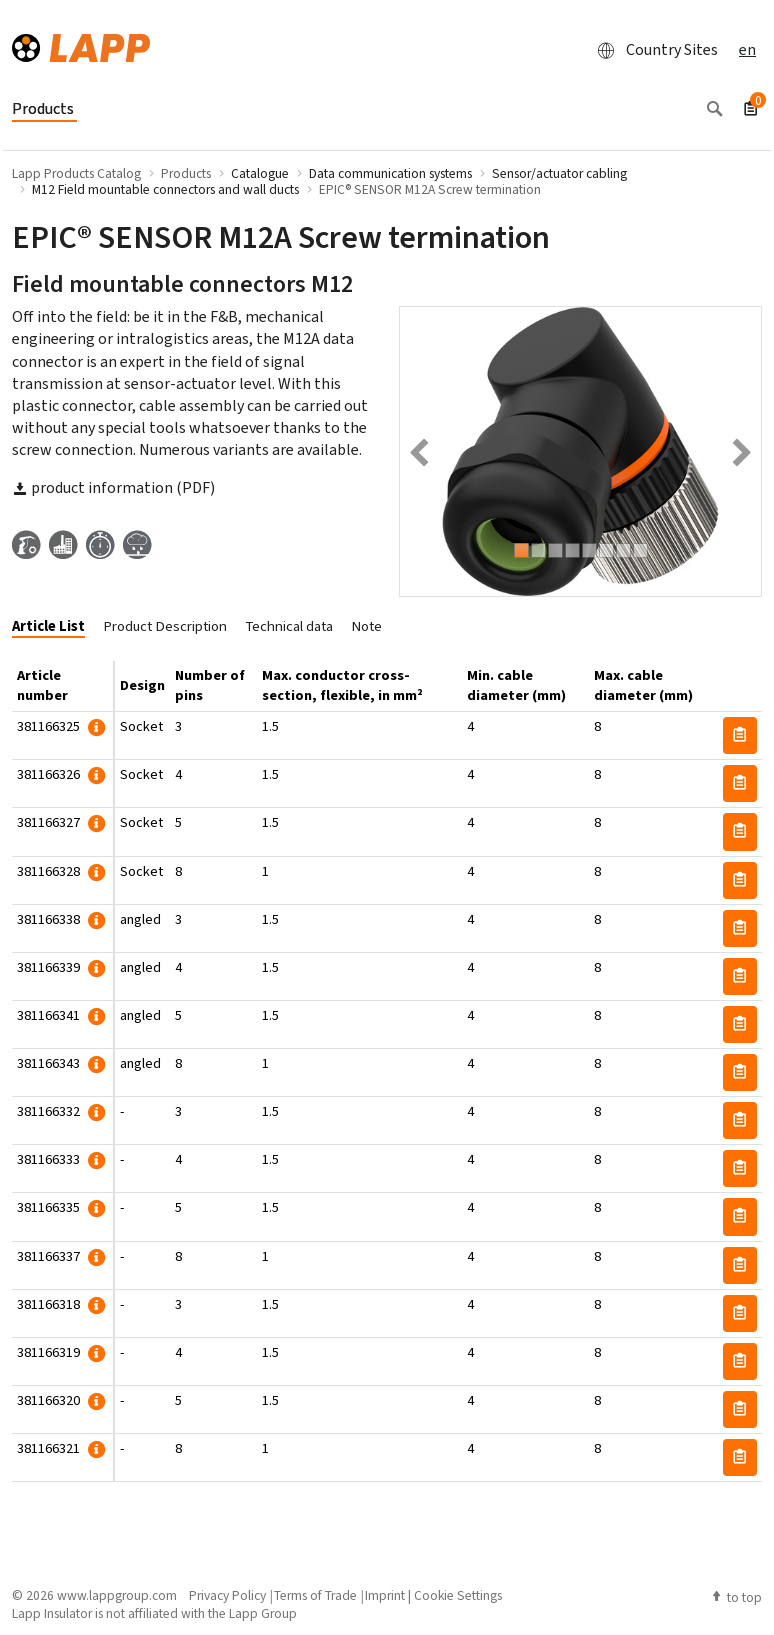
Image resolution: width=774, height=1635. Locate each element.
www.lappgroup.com (117, 1595)
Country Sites (652, 50)
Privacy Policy (227, 1595)
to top (736, 1597)
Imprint (385, 1595)
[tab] (56, 627)
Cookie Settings (458, 1595)
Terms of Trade (315, 1595)
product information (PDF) (113, 487)
